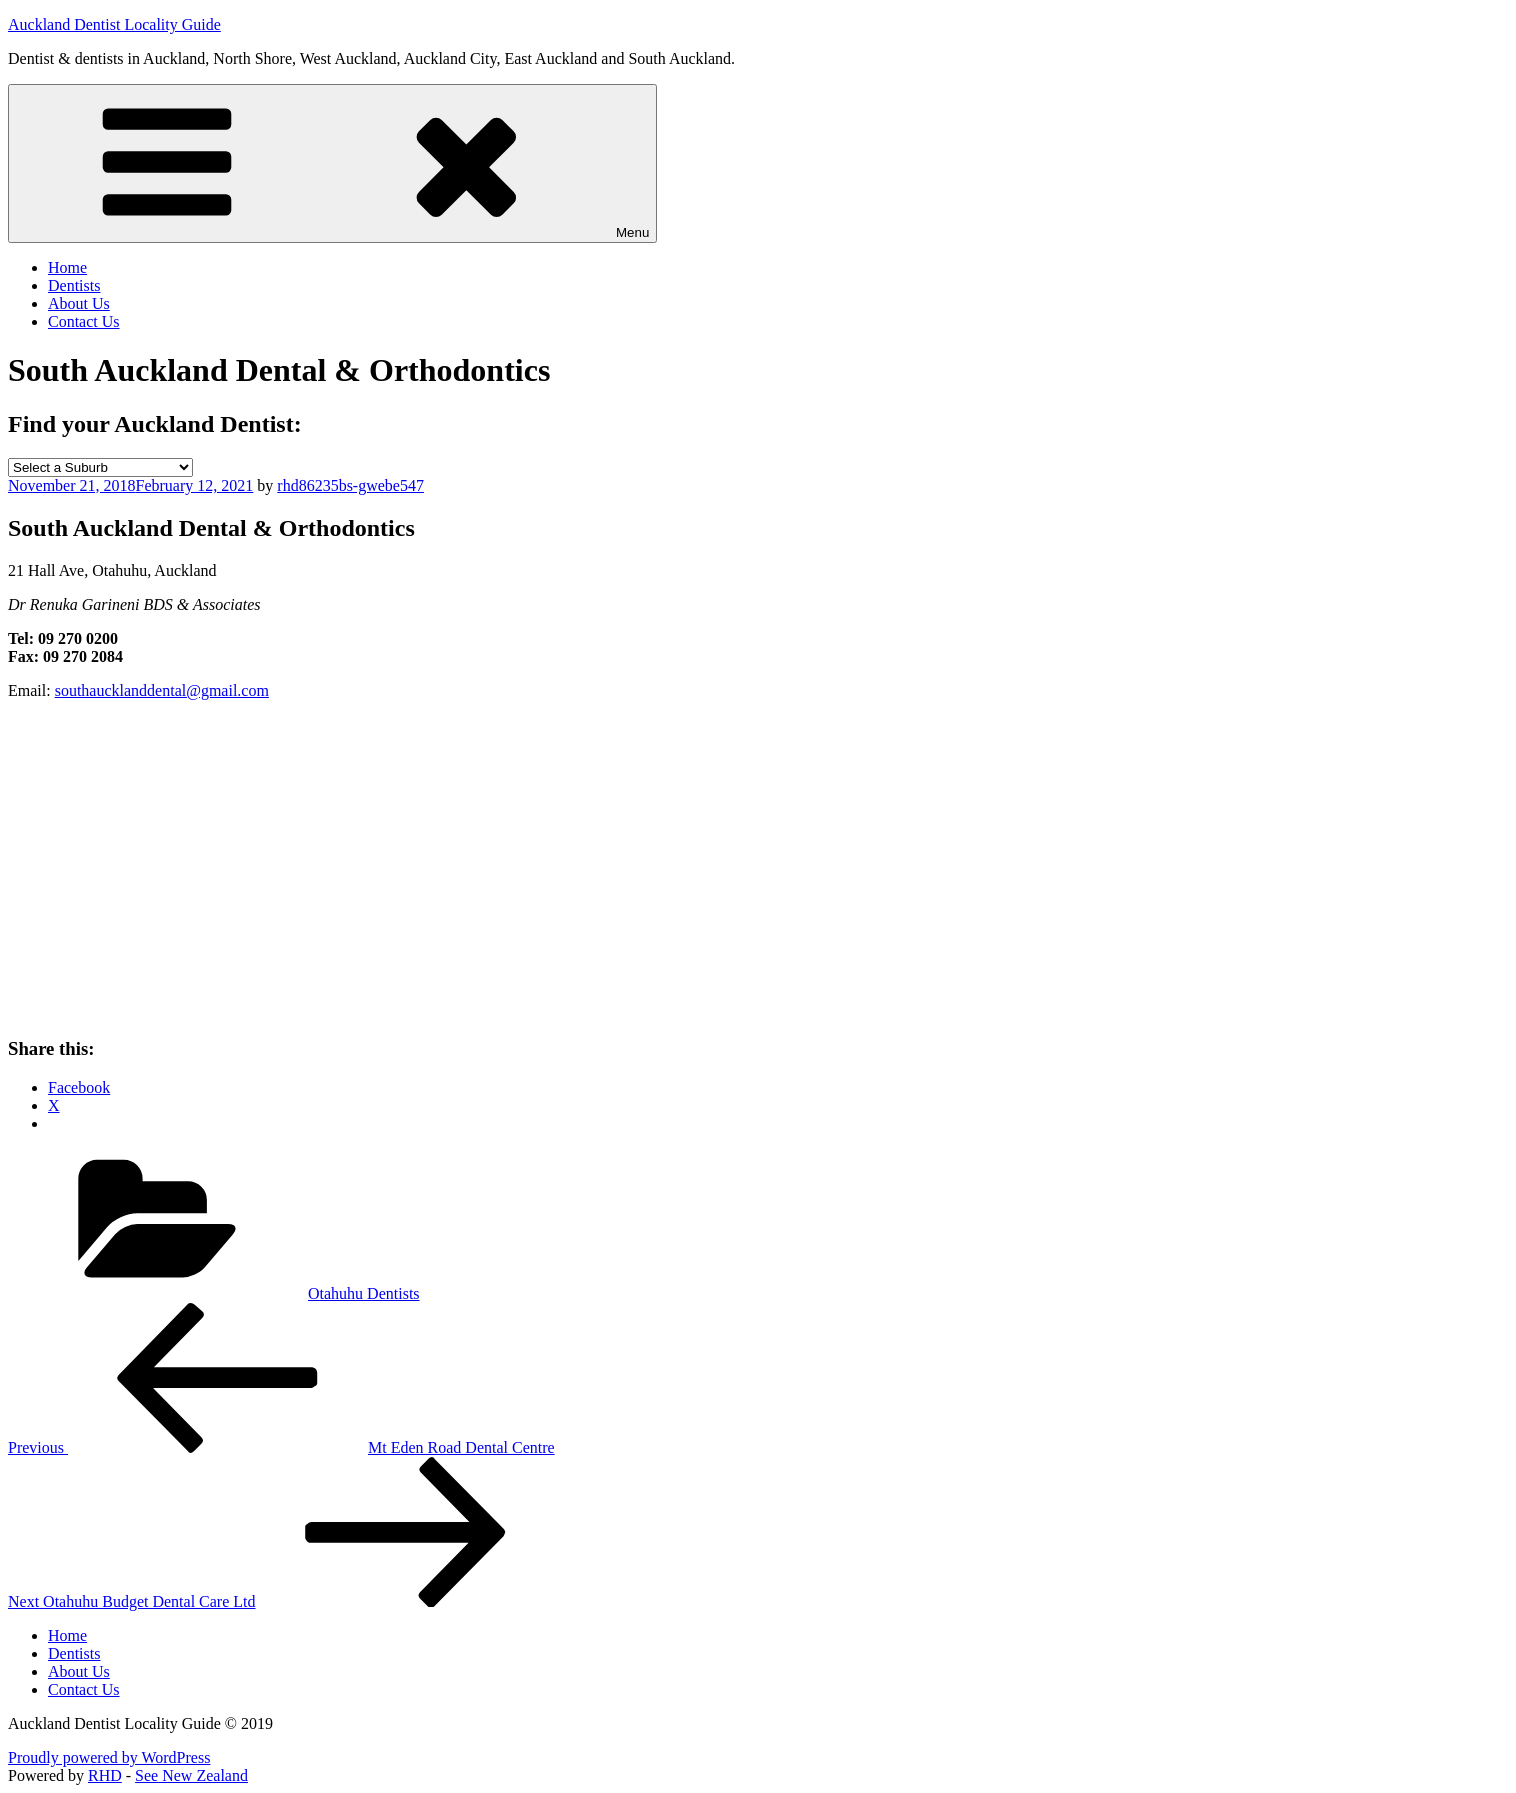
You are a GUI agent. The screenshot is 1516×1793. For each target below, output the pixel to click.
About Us (79, 303)
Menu (332, 163)
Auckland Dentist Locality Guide (114, 24)
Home (67, 267)
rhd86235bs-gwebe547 (350, 485)
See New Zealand (191, 1775)
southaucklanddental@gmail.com (162, 690)
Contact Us (84, 321)
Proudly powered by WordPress (109, 1757)
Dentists (74, 285)
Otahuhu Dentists (364, 1293)
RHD (105, 1775)
